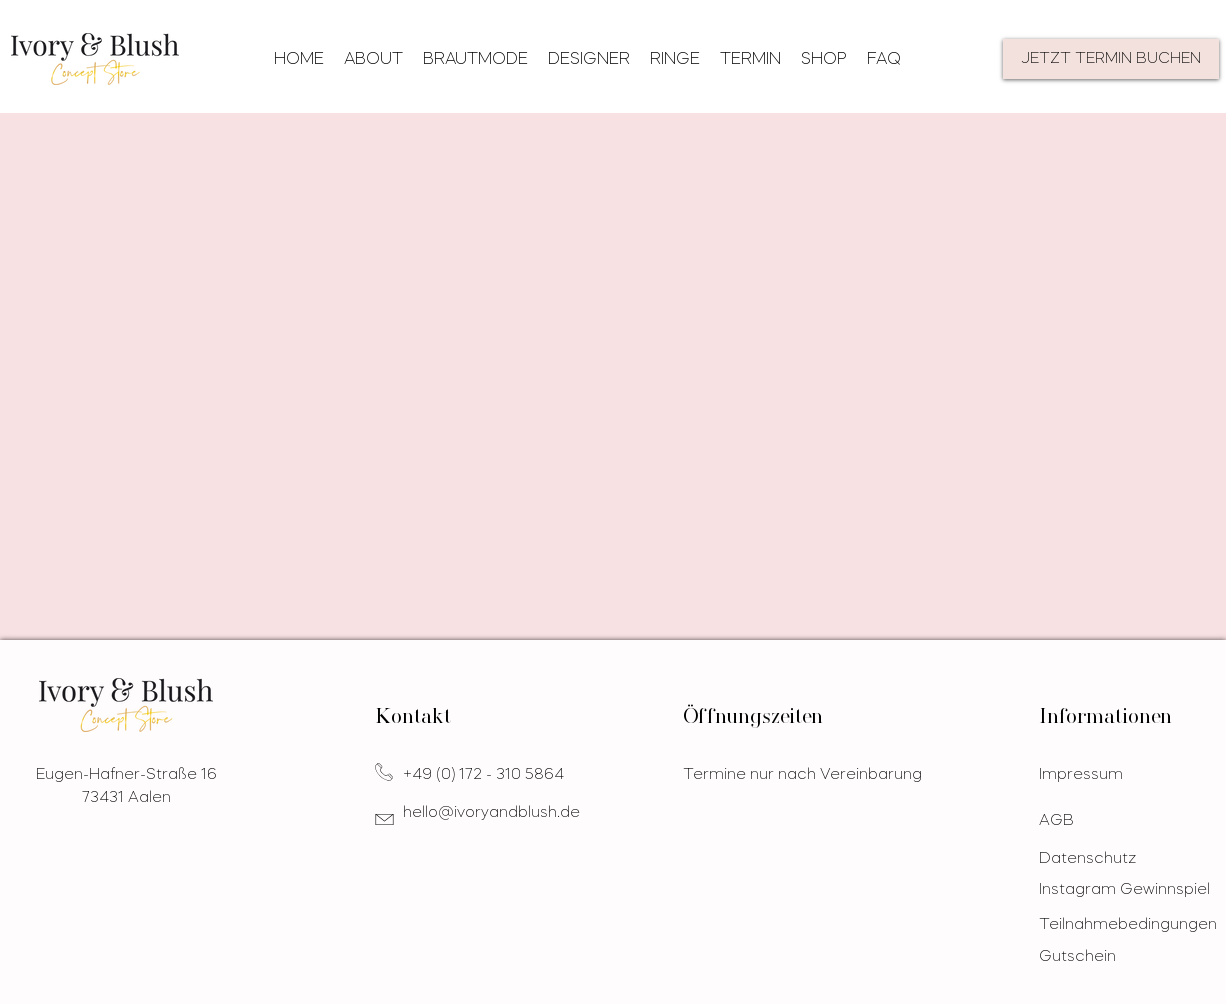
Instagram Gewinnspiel (1124, 890)
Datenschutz (1087, 859)
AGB (1056, 821)
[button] (475, 60)
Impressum (1081, 775)
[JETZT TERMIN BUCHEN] (1111, 59)
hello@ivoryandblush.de (491, 813)
